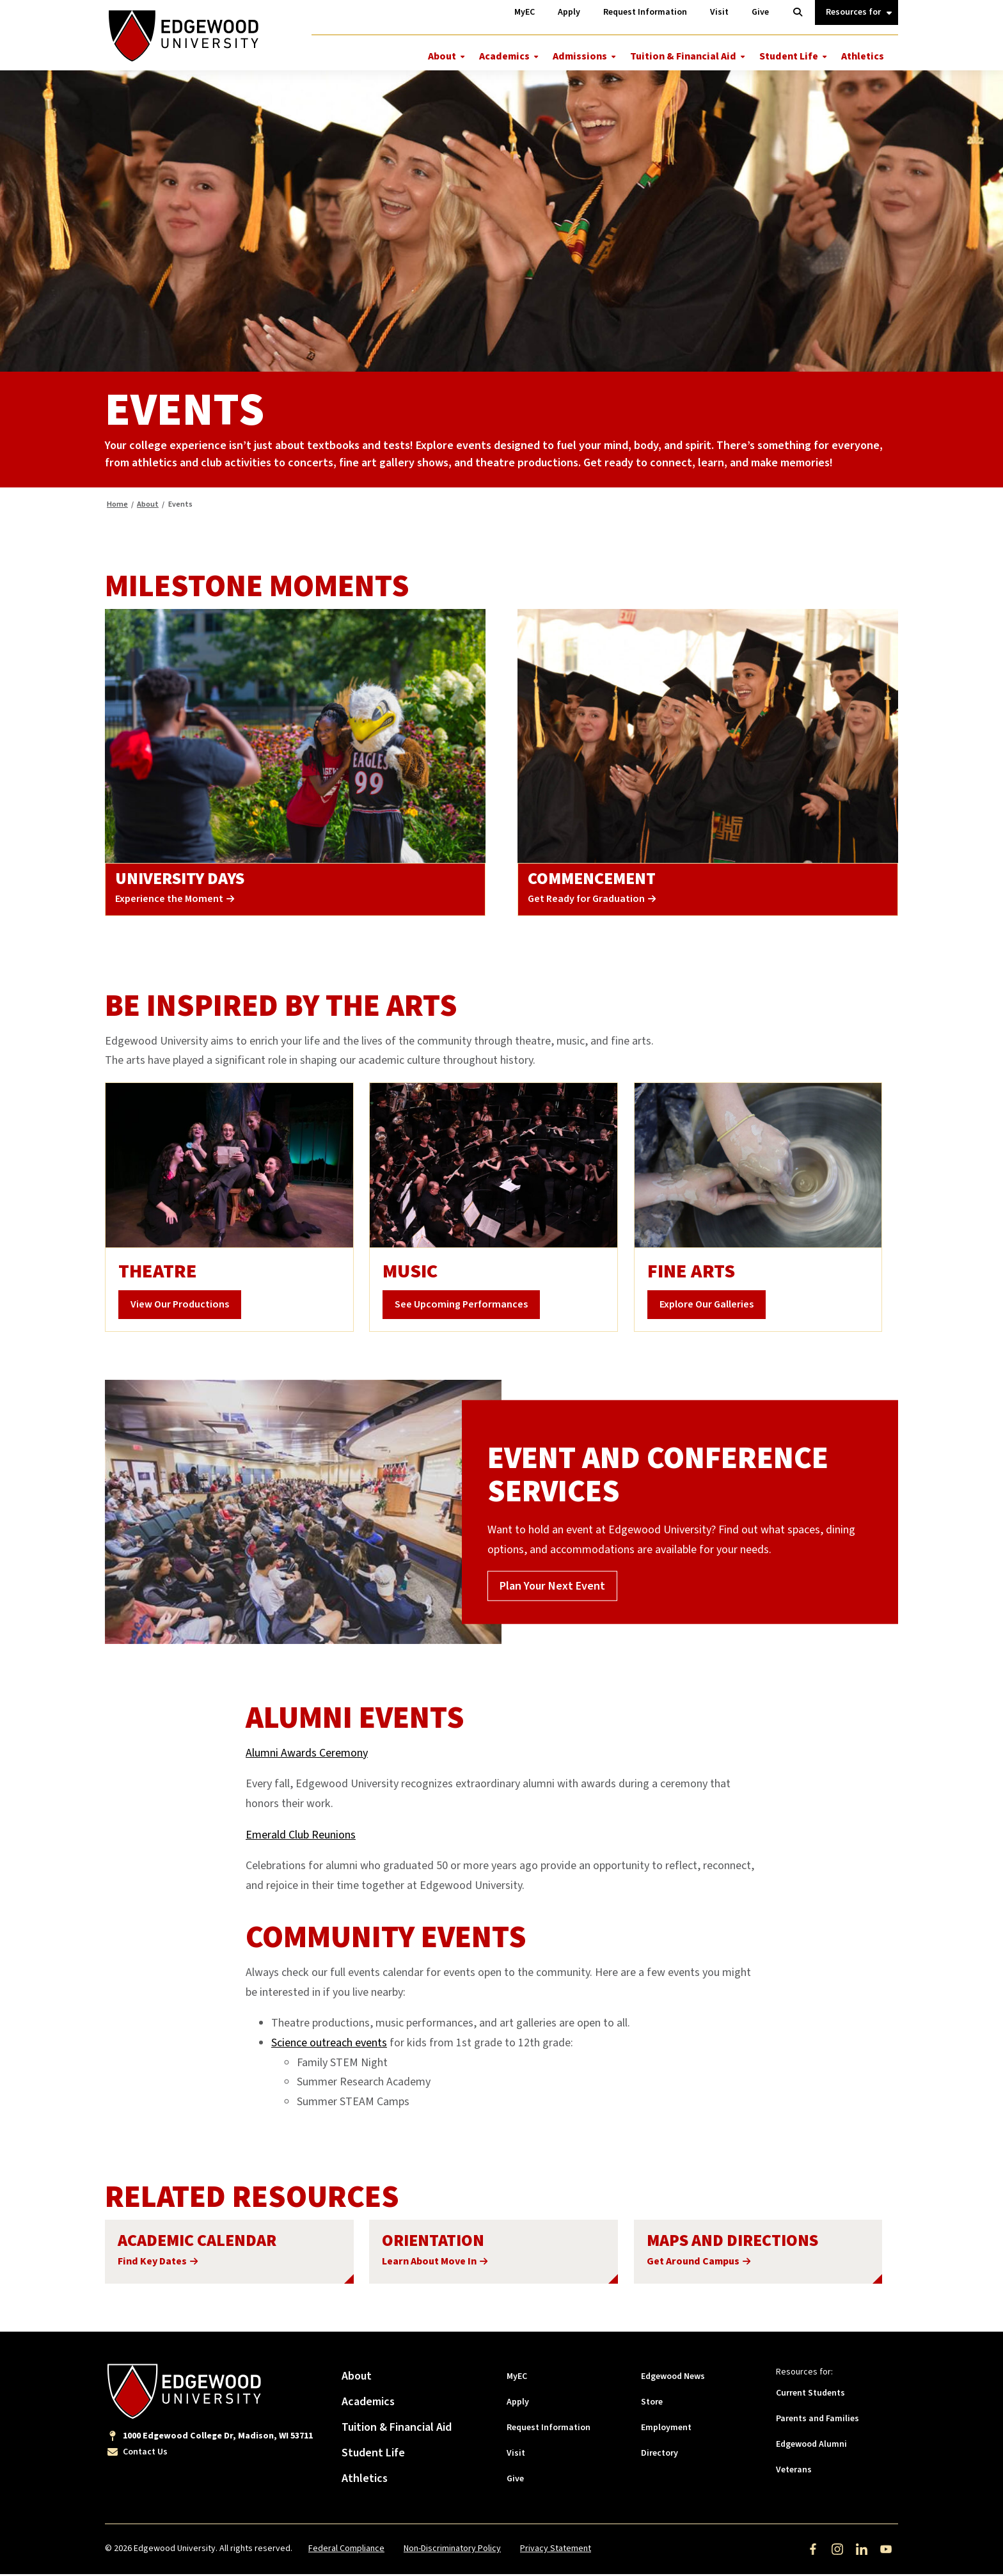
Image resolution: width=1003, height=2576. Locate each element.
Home (117, 505)
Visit (516, 2455)
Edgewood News (673, 2378)
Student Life (788, 56)
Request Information (548, 2429)
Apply (518, 2404)
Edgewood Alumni (811, 2446)
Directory (659, 2455)
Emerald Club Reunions (301, 1836)
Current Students (810, 2395)
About (442, 56)
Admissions (580, 56)
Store (652, 2404)
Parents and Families (817, 2420)
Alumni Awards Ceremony (307, 1754)
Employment (666, 2429)
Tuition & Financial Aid (683, 56)
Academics (504, 56)
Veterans (794, 2471)
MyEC (517, 2378)
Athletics (862, 56)
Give (515, 2480)
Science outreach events (329, 2045)
